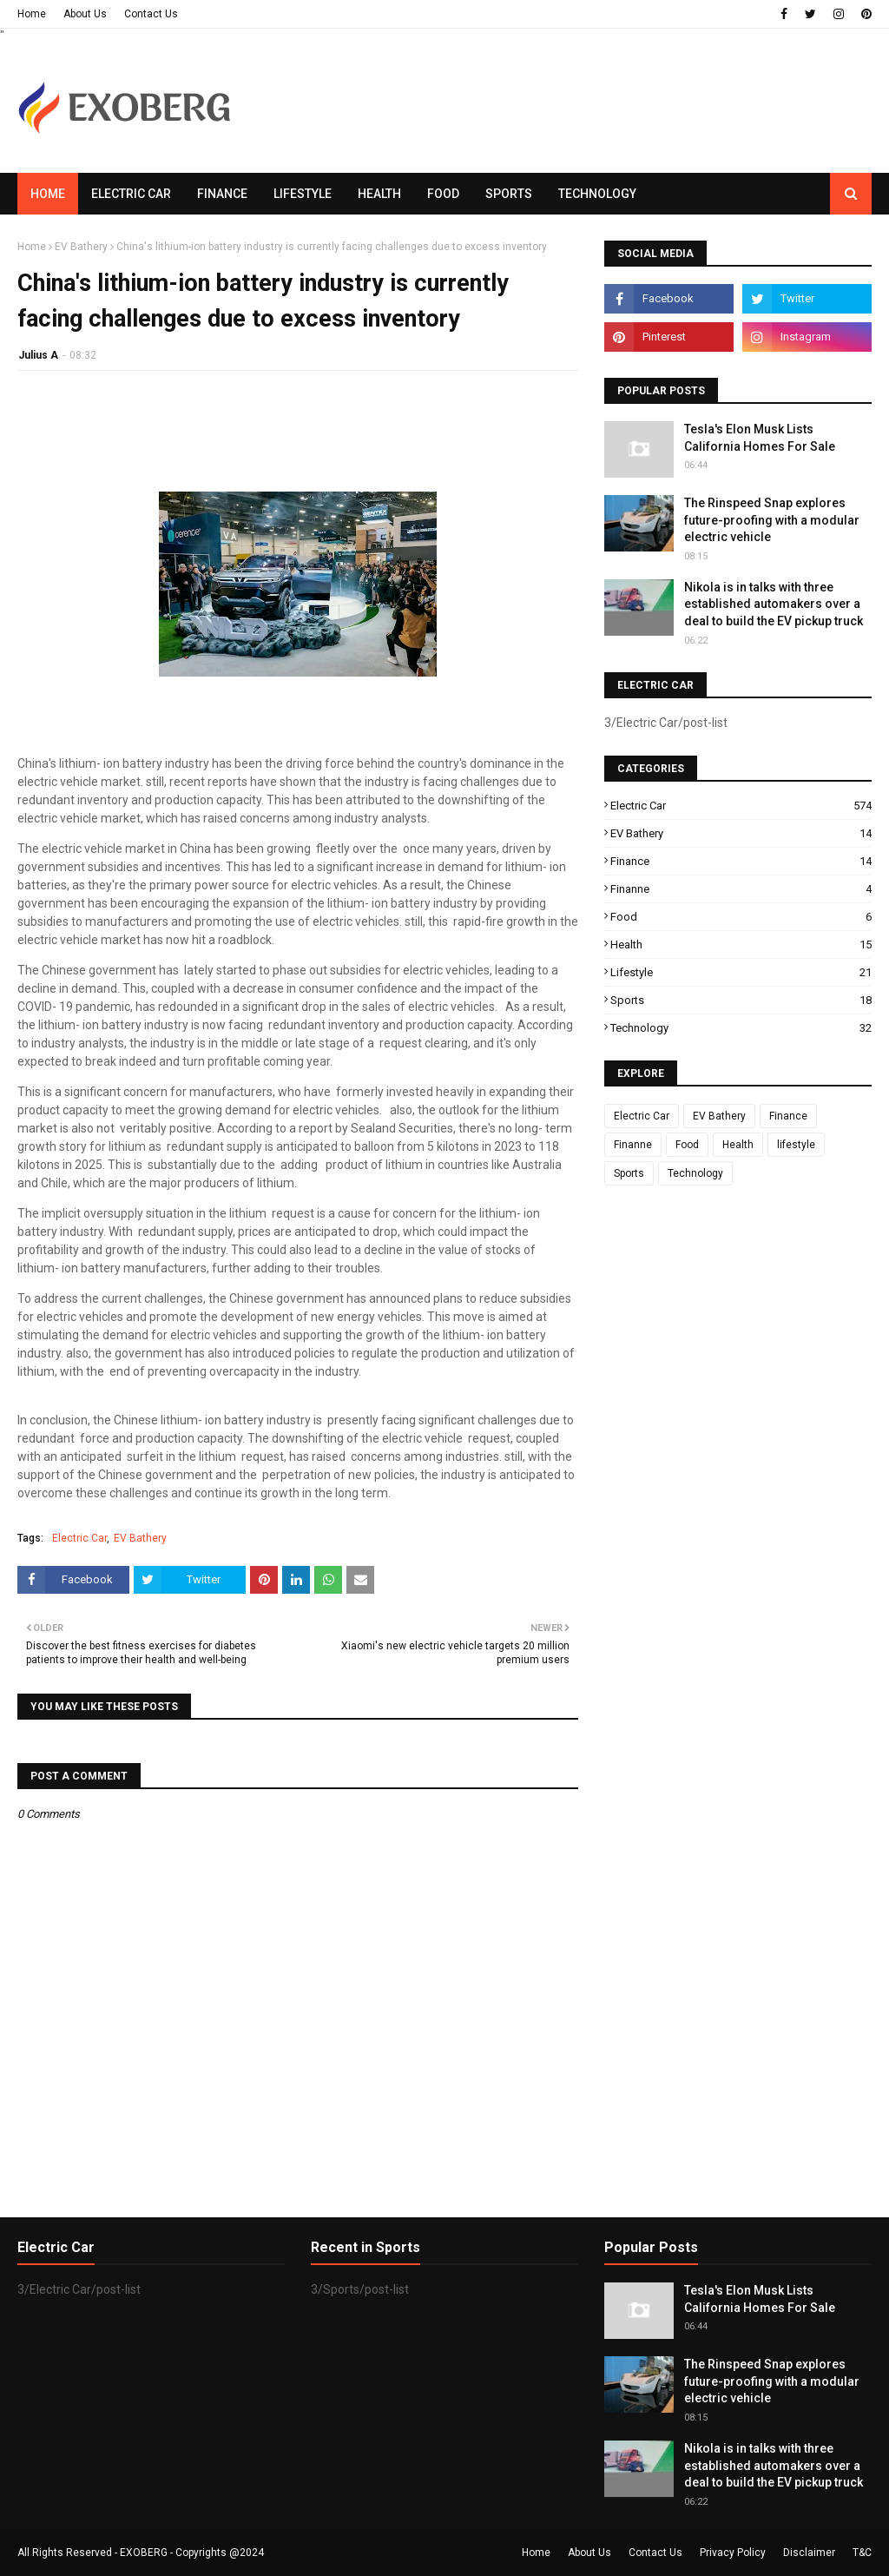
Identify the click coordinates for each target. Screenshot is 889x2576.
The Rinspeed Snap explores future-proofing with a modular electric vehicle (771, 520)
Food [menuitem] (443, 194)
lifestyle (741, 972)
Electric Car (79, 1538)
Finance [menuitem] (222, 194)
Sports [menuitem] (508, 194)
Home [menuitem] (47, 194)
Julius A (38, 355)
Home (31, 14)
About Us (85, 14)
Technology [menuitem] (597, 194)
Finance (741, 861)
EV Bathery (81, 247)
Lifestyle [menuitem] (302, 194)
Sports (741, 1000)
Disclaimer (809, 2552)
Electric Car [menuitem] (131, 194)
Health (741, 944)
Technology (741, 1027)
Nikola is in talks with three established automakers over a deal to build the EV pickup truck (773, 604)
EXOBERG (144, 2552)
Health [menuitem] (379, 194)
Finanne (741, 888)
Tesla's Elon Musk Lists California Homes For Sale (759, 437)
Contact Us (151, 14)
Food (741, 916)
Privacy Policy (733, 2552)
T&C (862, 2552)
